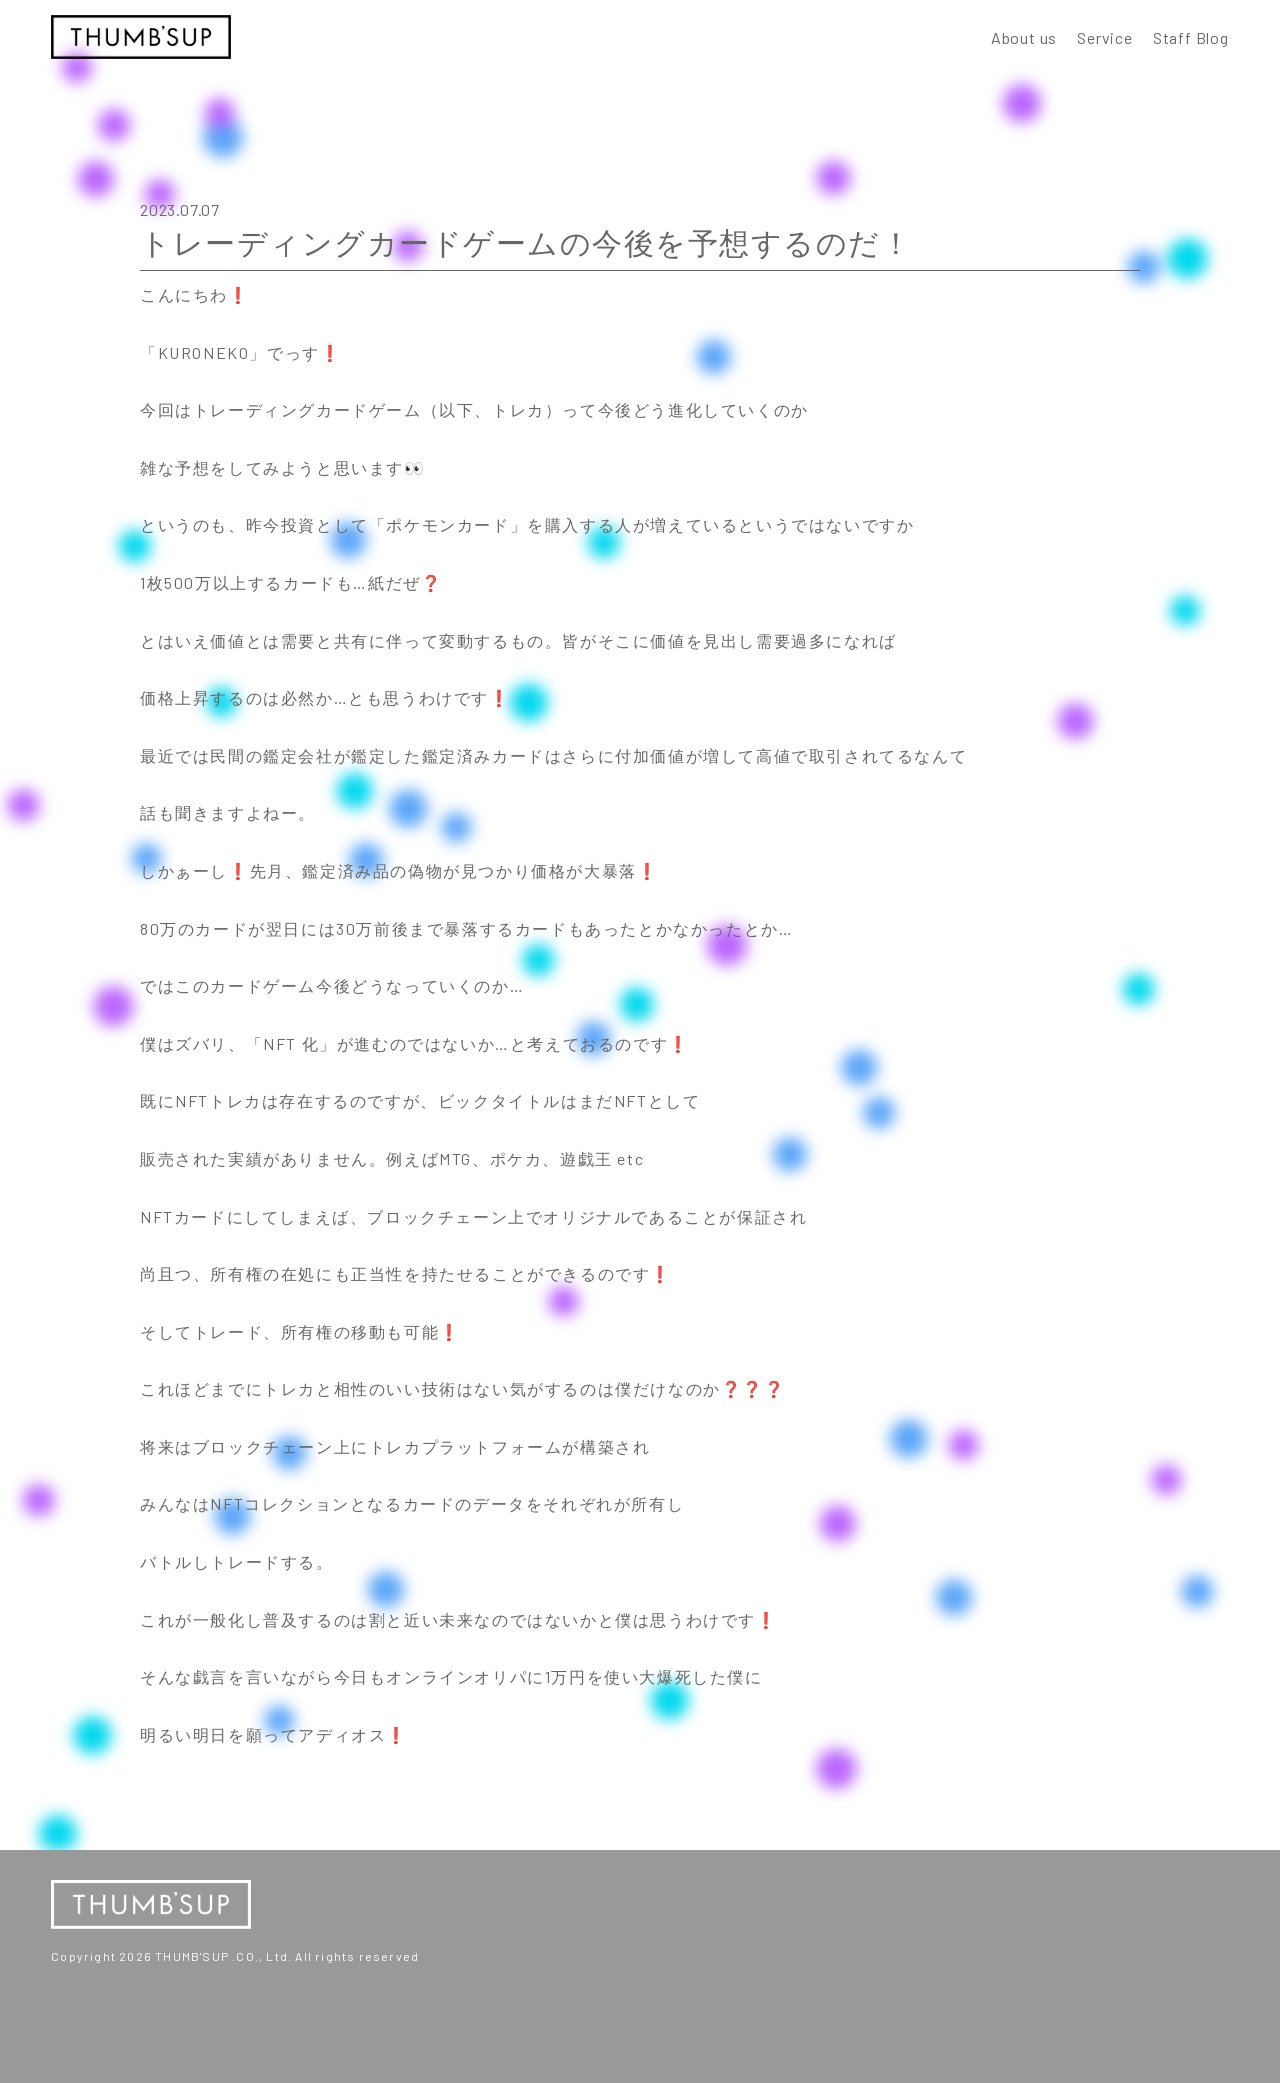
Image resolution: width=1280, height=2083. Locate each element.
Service (1105, 37)
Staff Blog (1191, 37)
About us (1024, 37)
